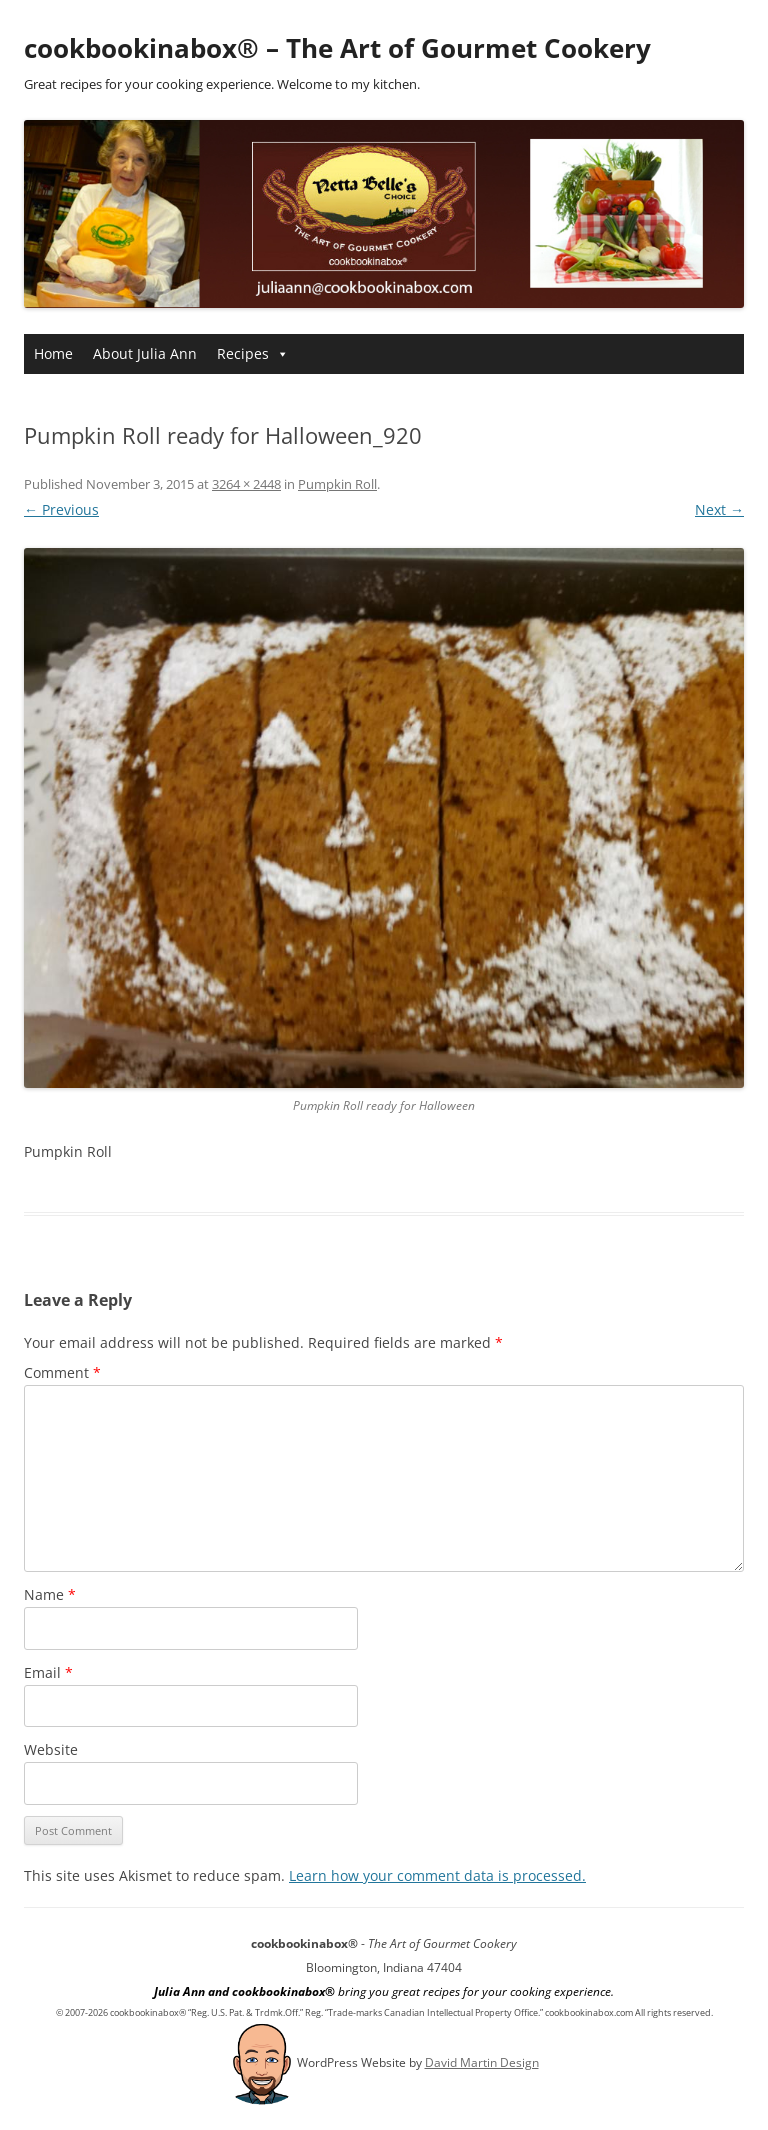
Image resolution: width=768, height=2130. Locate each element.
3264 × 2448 (246, 484)
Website (51, 1749)
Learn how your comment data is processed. (437, 1875)
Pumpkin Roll (337, 484)
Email (48, 1672)
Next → (719, 509)
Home (53, 353)
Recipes (253, 353)
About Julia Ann (145, 353)
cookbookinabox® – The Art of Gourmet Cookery (337, 48)
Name (50, 1594)
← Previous (61, 509)
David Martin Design (482, 2062)
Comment (62, 1372)
